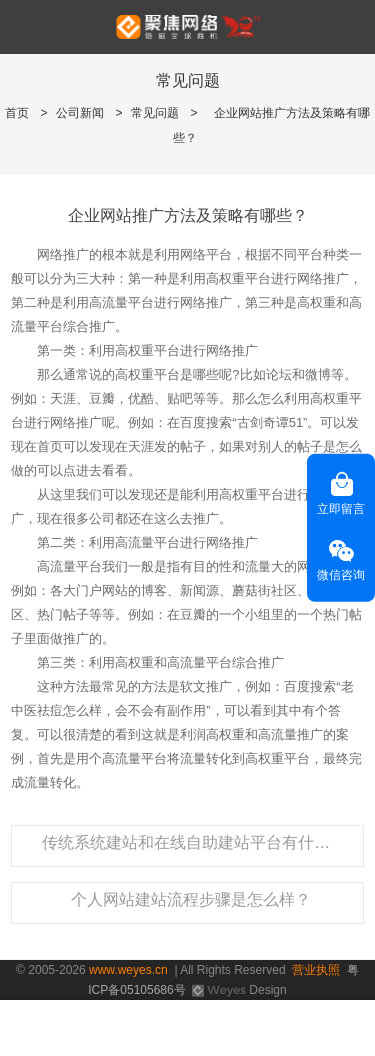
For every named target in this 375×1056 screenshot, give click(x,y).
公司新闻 (80, 113)
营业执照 (316, 970)
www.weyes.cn (128, 970)
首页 (17, 113)
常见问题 (155, 113)
